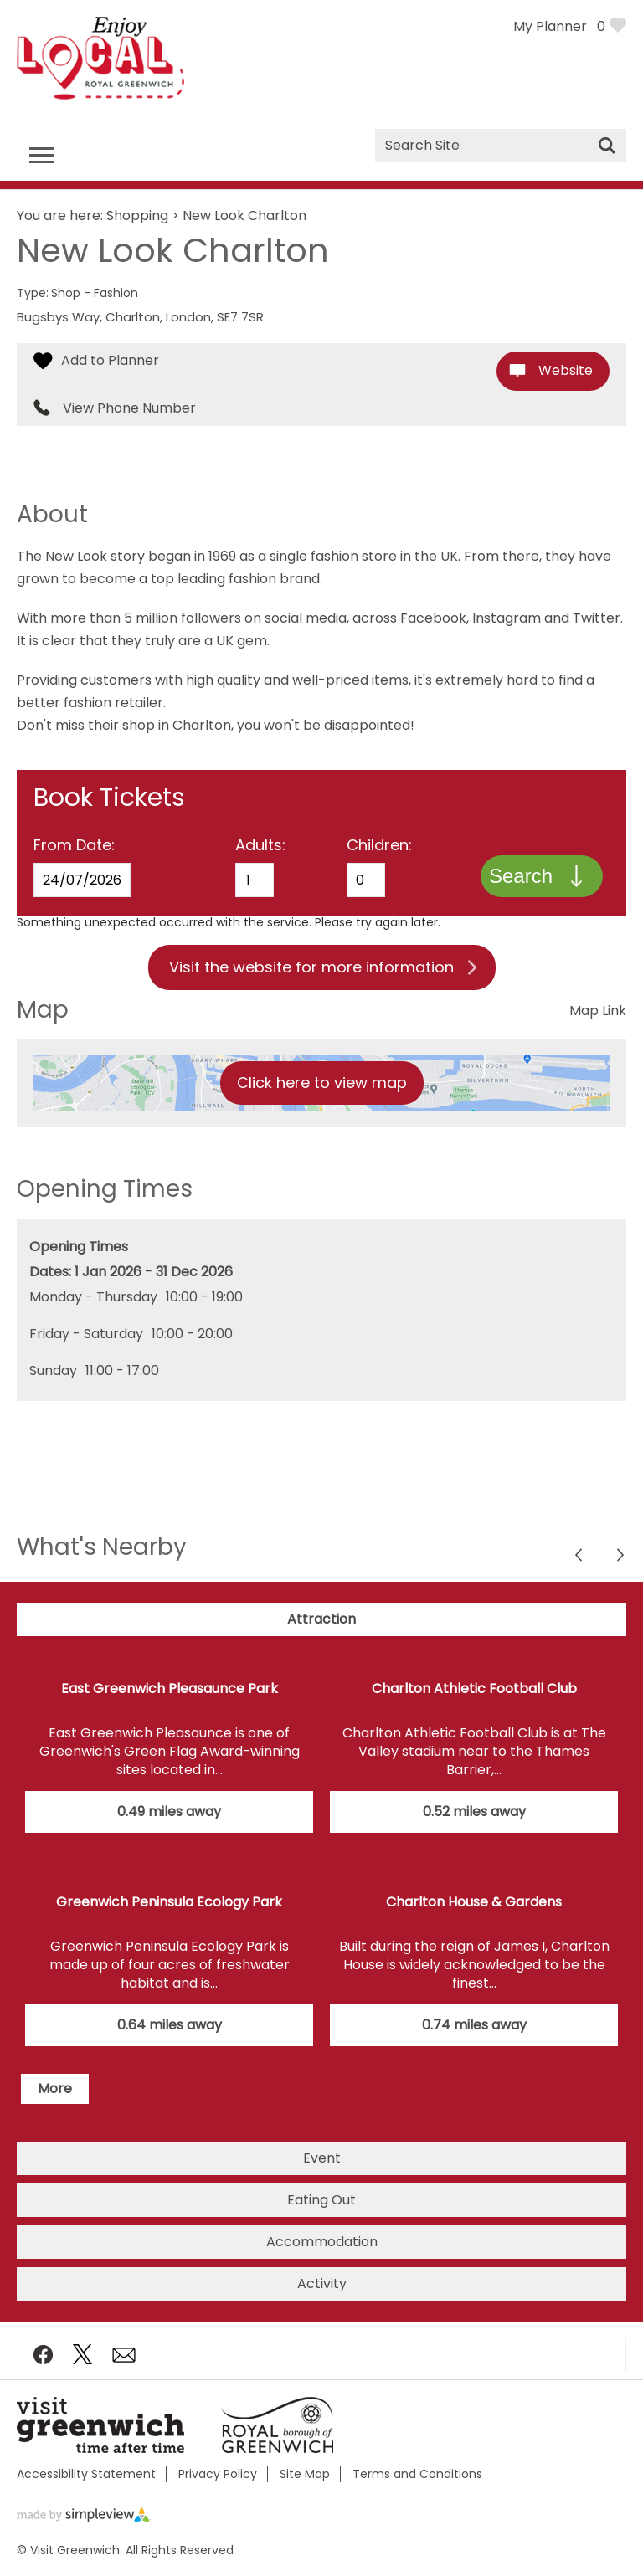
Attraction (321, 1619)
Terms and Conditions (417, 2474)
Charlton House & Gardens (474, 1901)
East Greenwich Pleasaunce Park (169, 1688)
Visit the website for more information (311, 967)
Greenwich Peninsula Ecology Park (169, 1901)
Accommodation (322, 2241)
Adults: (260, 844)
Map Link (597, 1010)
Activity (322, 2283)
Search (521, 876)
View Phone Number (129, 408)
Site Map (305, 2474)
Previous (621, 1557)
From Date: (74, 844)
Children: (379, 844)
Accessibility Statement (86, 2474)
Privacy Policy (217, 2474)
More (55, 2088)
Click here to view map (322, 1082)
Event (322, 2158)
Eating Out (321, 2199)
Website (565, 370)
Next (579, 1557)
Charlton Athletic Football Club (474, 1688)
